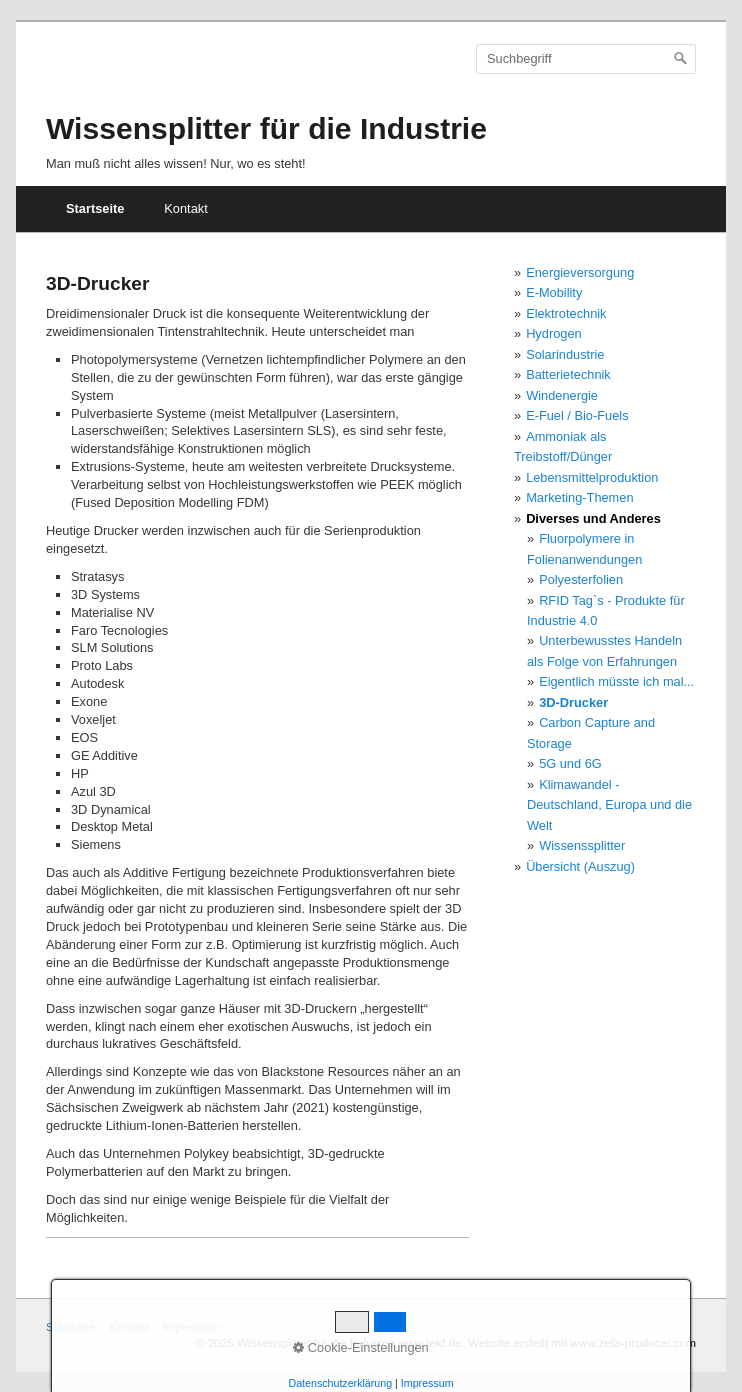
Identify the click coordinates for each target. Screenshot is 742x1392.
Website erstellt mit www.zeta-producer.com (582, 1342)
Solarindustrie (565, 354)
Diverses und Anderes (593, 518)
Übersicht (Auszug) (580, 866)
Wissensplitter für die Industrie (266, 128)
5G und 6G (570, 763)
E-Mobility (554, 292)
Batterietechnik (568, 374)
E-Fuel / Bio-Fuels (577, 415)
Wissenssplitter (582, 845)
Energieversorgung (580, 272)
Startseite (95, 208)
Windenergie (562, 395)
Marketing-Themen (579, 497)
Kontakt (185, 208)
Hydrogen (554, 333)
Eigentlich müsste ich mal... (616, 681)
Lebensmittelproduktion (592, 477)
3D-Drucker (573, 702)
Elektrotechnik (566, 313)
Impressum (191, 1326)
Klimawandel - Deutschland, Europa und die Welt (609, 805)
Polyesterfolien (581, 579)
